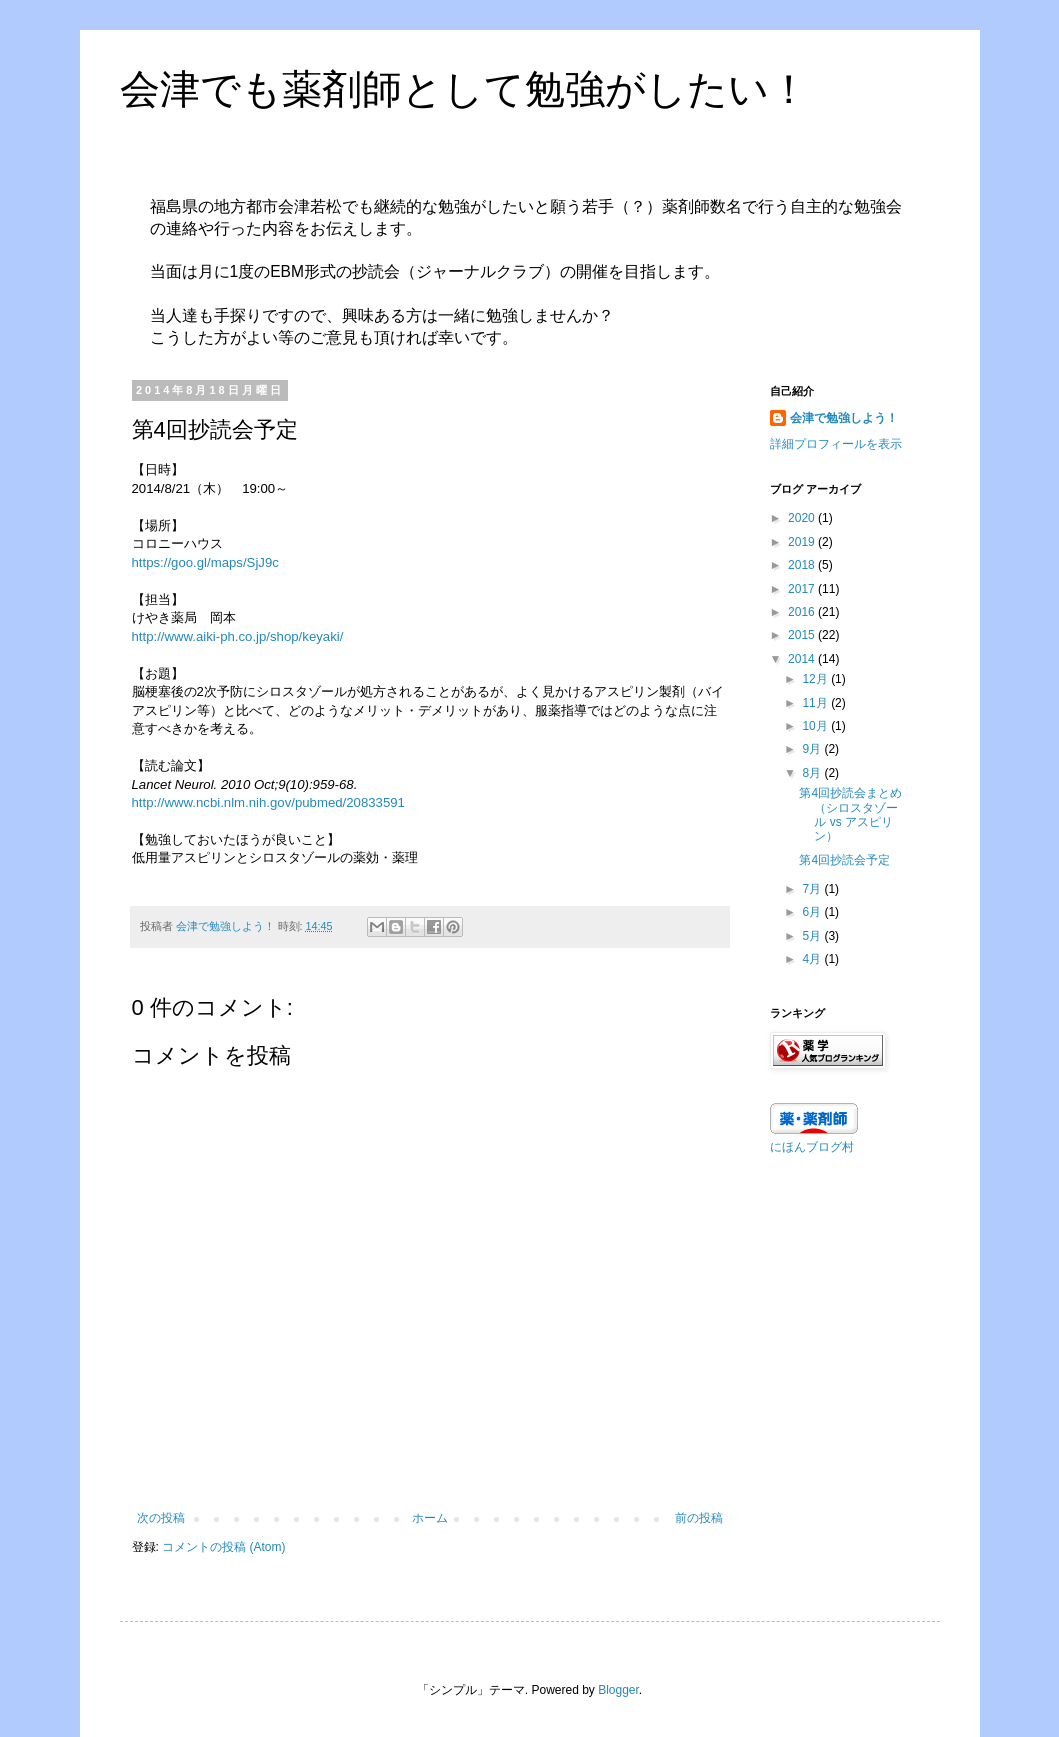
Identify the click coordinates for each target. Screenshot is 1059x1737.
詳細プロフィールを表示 (836, 444)
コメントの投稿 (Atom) (223, 1547)
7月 (813, 889)
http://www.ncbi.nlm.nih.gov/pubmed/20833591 (268, 802)
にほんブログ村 (812, 1147)
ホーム (430, 1518)
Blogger (618, 1690)
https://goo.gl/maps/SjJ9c (205, 562)
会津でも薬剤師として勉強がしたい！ (464, 89)
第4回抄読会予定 (844, 860)
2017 (803, 589)
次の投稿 (161, 1518)
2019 (803, 542)
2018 (803, 565)
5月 (813, 936)
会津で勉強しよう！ (844, 418)
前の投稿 (699, 1518)
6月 (813, 912)
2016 (803, 612)
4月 (813, 959)
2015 (803, 635)
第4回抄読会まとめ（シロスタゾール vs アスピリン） (850, 814)
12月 (816, 679)
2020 (803, 518)
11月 (816, 703)
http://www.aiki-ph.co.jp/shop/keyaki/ (238, 636)
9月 (813, 749)
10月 (816, 726)
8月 (813, 773)
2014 (803, 659)
